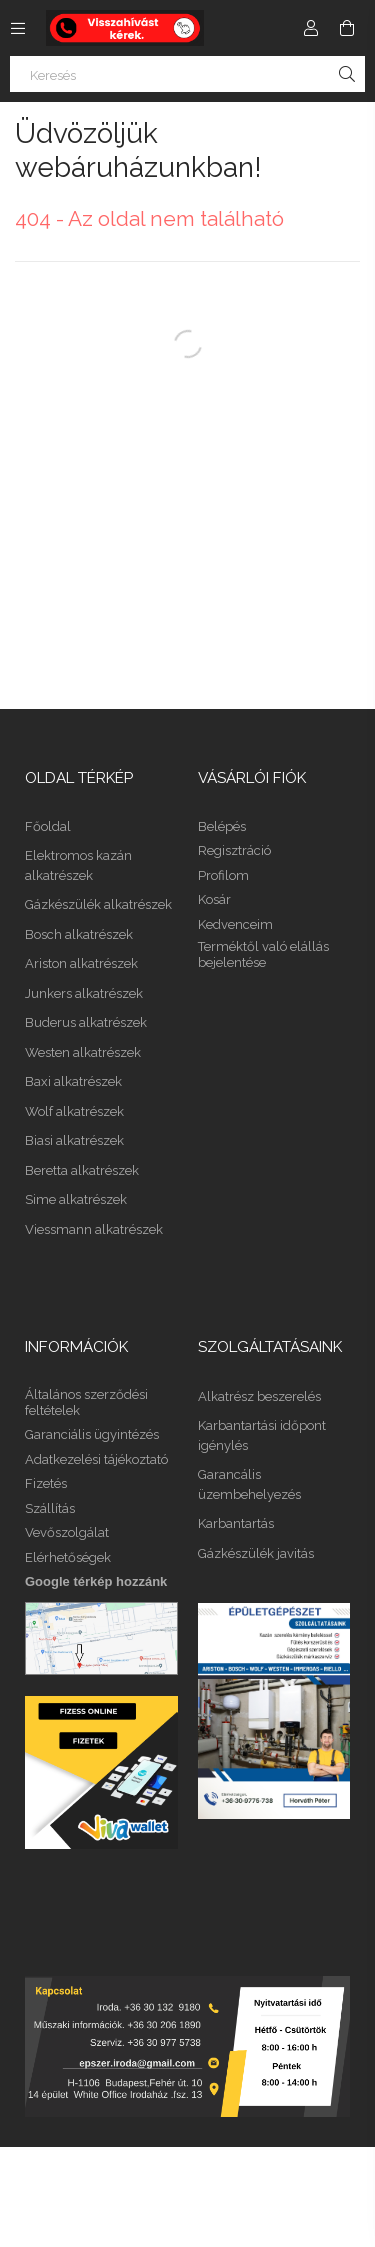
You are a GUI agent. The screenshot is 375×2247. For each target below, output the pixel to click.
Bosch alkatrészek (79, 934)
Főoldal (48, 826)
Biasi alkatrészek (74, 1140)
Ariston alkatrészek (81, 963)
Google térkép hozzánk (96, 1581)
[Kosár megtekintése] (347, 28)
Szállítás (50, 1508)
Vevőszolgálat (67, 1532)
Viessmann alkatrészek (94, 1229)
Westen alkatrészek (83, 1052)
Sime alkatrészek (76, 1199)
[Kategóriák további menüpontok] (18, 28)
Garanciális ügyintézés (92, 1434)
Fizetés (46, 1483)
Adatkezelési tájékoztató (96, 1459)
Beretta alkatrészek (82, 1170)
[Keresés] (187, 74)
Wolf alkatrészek (74, 1111)
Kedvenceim (235, 924)
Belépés (222, 826)
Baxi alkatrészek (73, 1081)
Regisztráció (234, 850)
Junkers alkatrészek (84, 993)
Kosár (214, 899)
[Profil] (311, 28)
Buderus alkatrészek (86, 1022)
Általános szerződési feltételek (86, 1402)
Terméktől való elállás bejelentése (263, 954)
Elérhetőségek (68, 1557)
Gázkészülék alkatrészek (98, 904)
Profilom (223, 875)
